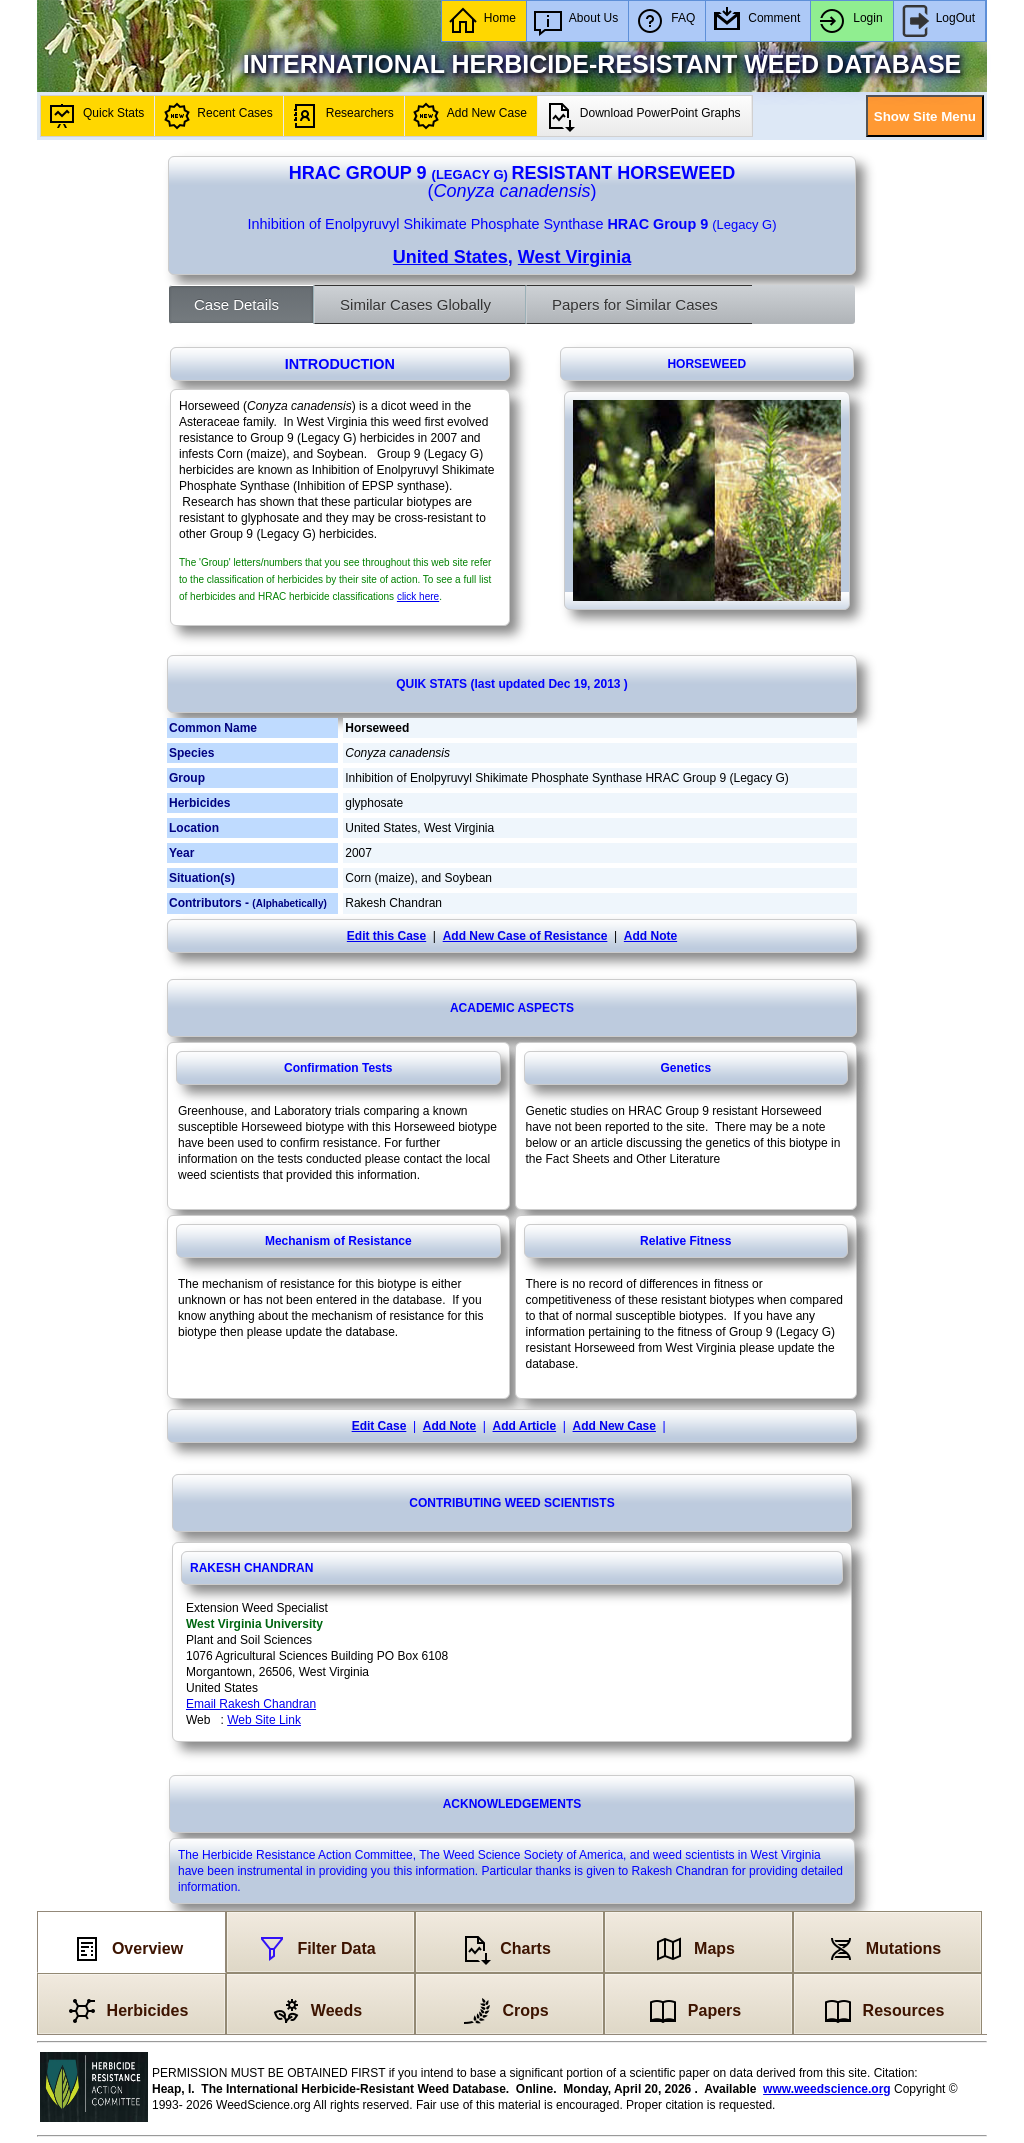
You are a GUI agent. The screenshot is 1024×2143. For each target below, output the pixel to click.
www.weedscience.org (827, 2089)
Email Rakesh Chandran (251, 1704)
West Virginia (574, 257)
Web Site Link (264, 1720)
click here (418, 596)
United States (450, 257)
